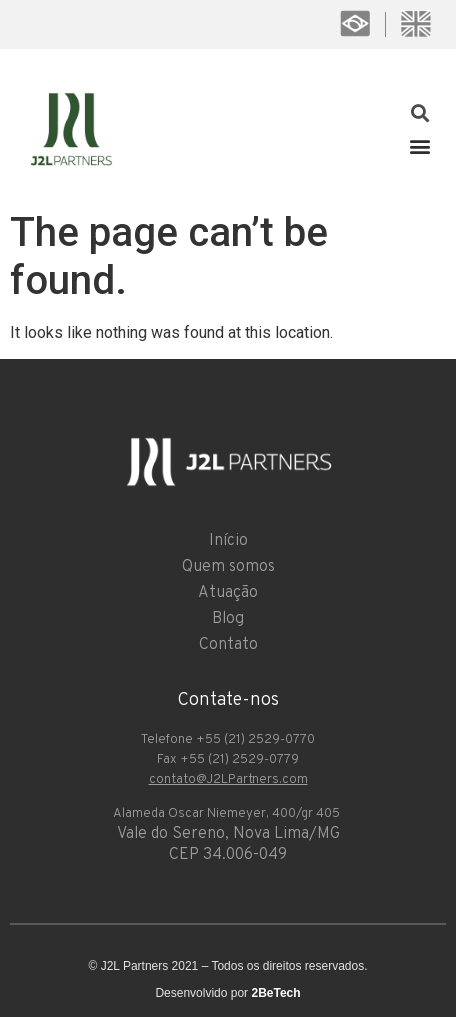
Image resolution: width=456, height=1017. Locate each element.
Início (228, 541)
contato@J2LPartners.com (228, 780)
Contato (228, 645)
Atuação (228, 593)
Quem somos (228, 567)
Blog (228, 619)
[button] (419, 145)
